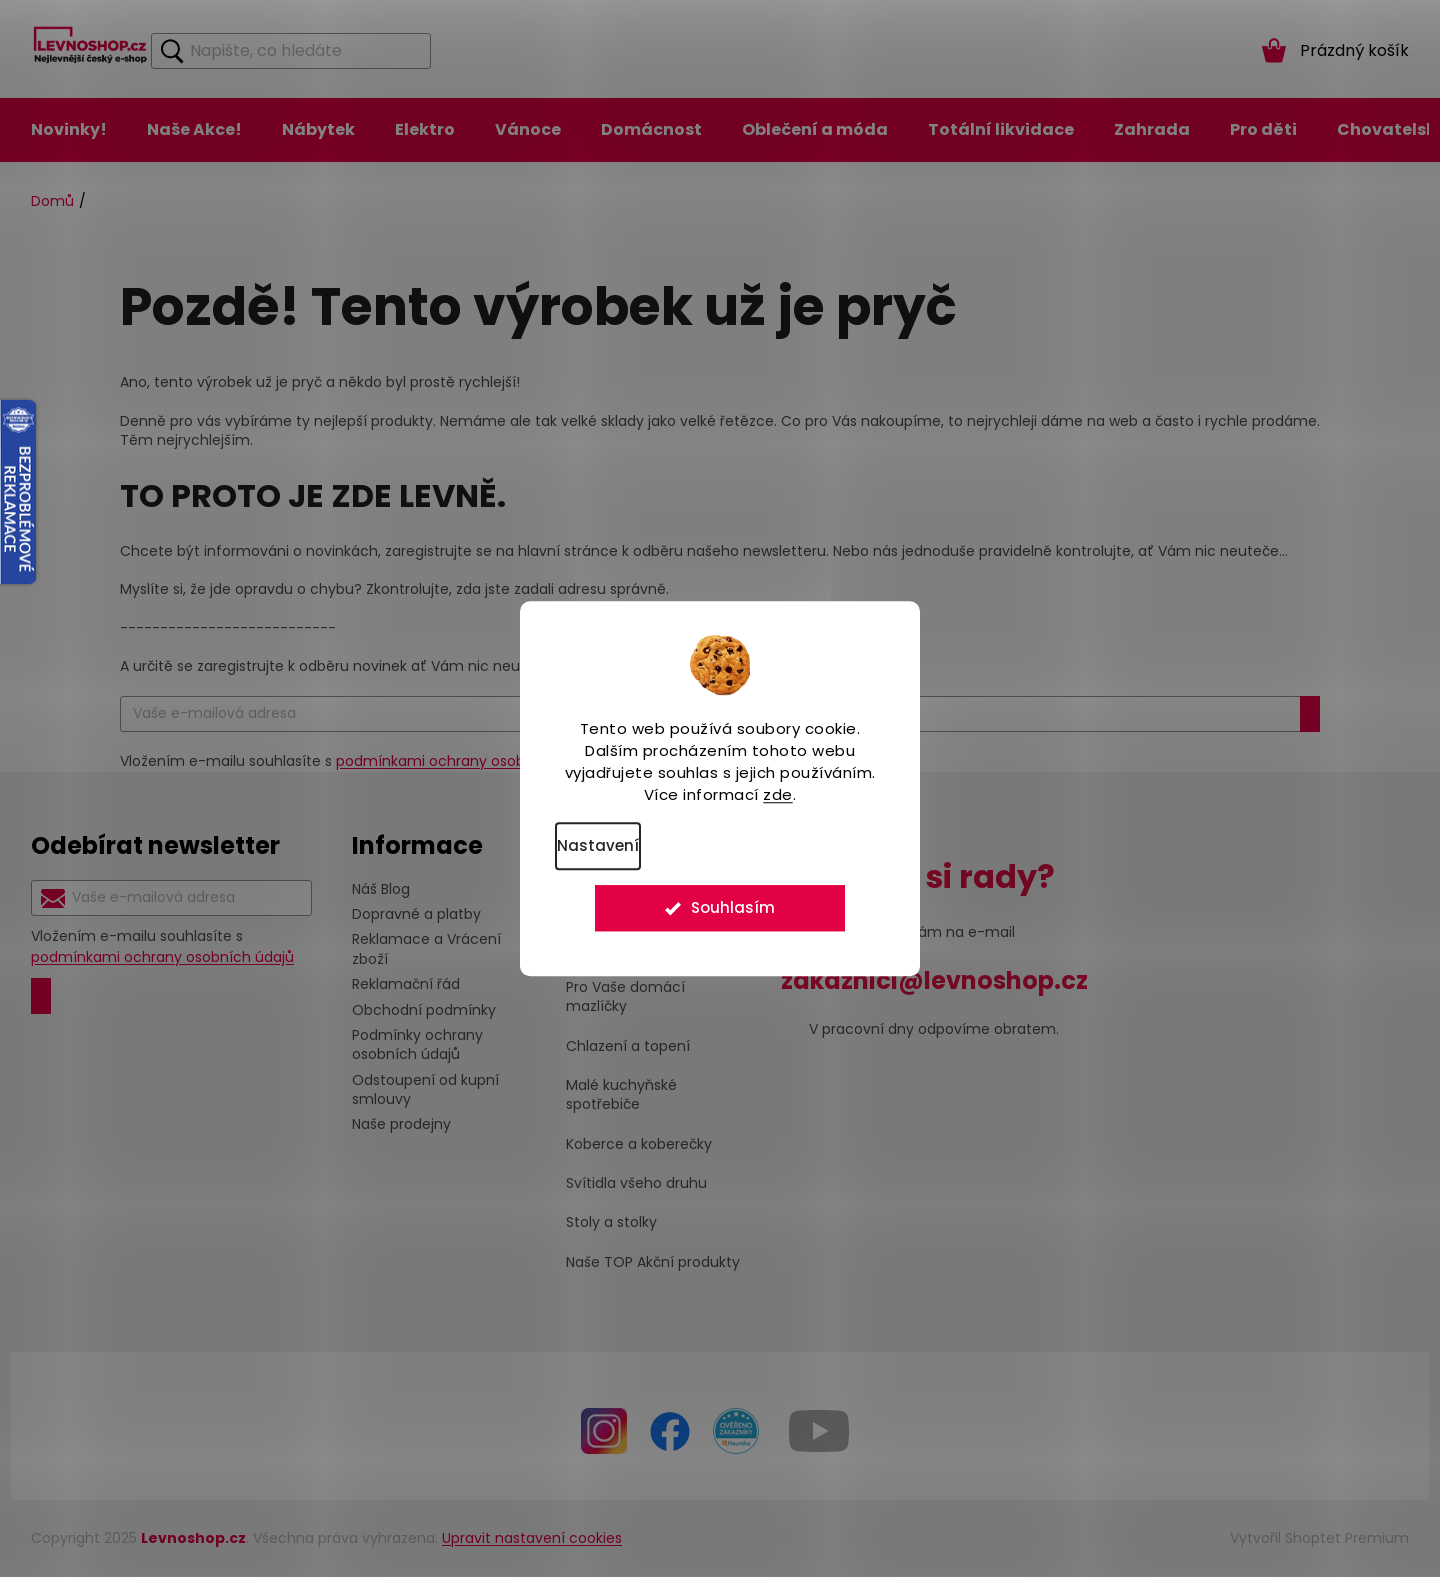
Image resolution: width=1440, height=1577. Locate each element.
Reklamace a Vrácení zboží (426, 948)
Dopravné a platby (416, 914)
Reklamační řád (406, 984)
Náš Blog (381, 889)
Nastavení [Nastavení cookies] (598, 845)
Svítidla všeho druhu (636, 1183)
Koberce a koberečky (639, 1144)
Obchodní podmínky (424, 1010)
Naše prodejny (401, 1124)
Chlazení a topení (628, 1046)
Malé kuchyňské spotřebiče (621, 1095)
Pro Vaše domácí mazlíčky (625, 997)
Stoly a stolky (611, 1222)
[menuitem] (69, 130)
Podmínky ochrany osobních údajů (417, 1044)
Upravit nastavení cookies (532, 1538)
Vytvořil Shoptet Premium (1319, 1538)
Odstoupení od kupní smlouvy (425, 1089)
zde (778, 794)
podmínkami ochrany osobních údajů (467, 761)
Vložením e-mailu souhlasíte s (162, 946)
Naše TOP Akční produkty (653, 1262)
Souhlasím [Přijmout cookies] (733, 912)
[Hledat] (291, 51)
